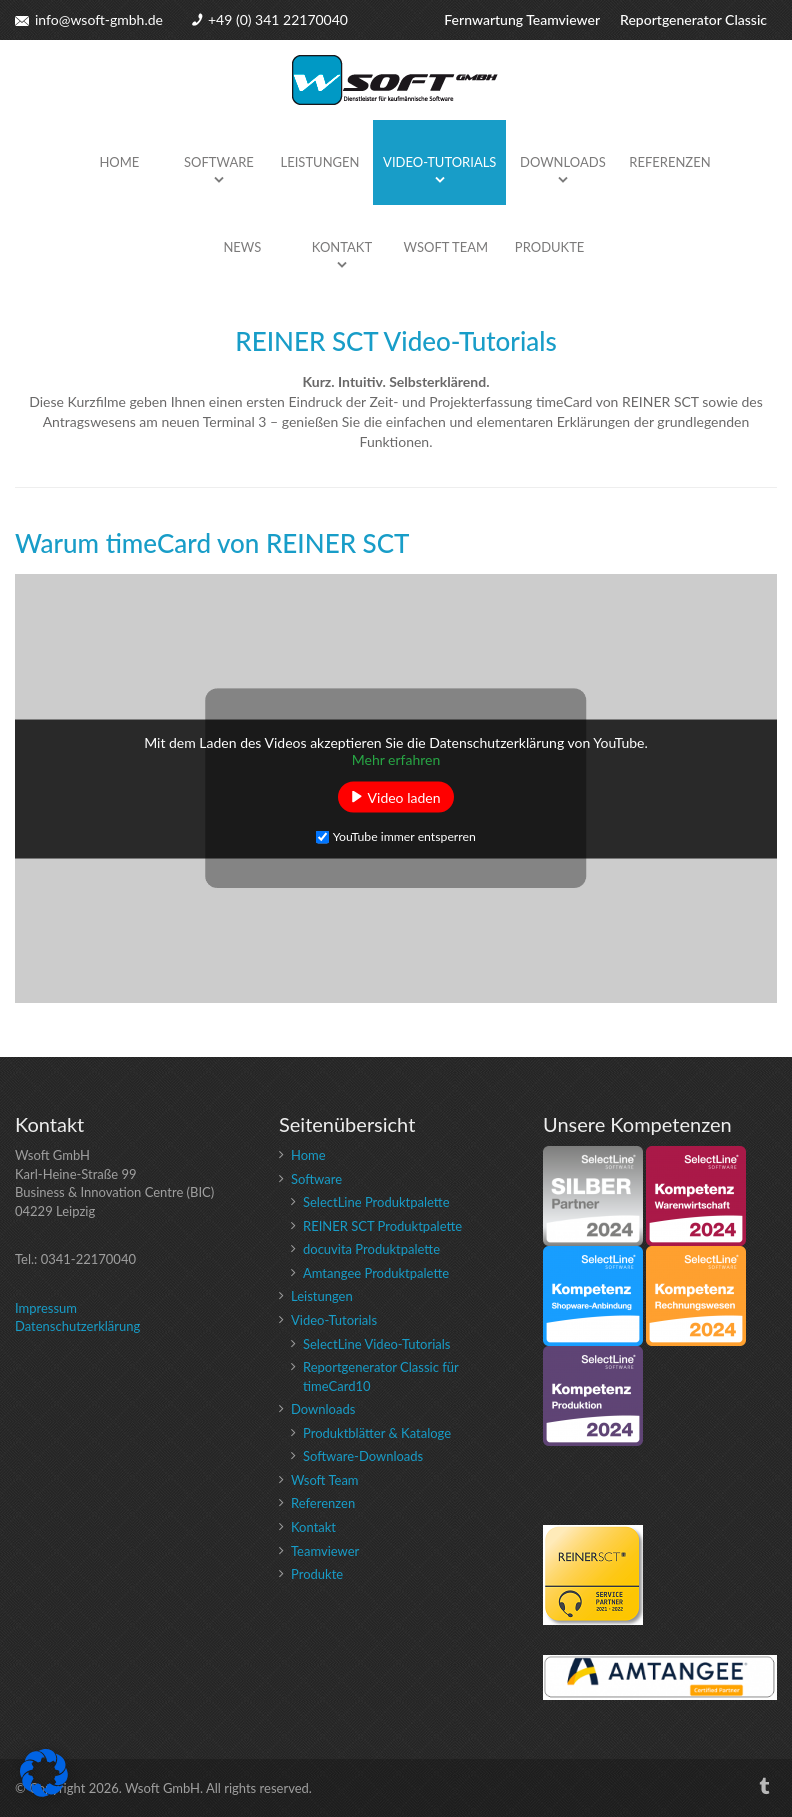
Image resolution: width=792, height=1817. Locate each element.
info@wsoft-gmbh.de (99, 19)
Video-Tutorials (439, 162)
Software (219, 162)
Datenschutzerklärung (77, 1326)
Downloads (563, 162)
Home (119, 162)
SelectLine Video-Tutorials (377, 1344)
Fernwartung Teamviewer (522, 19)
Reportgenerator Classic (693, 19)
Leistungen (320, 162)
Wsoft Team (446, 247)
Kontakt (342, 247)
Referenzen (669, 162)
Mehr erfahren (396, 758)
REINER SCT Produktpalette (382, 1226)
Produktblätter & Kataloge (377, 1433)
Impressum (46, 1308)
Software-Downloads (363, 1456)
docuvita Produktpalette (371, 1249)
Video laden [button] (404, 796)
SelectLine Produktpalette (376, 1202)
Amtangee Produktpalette (376, 1273)
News (242, 247)
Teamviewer (325, 1551)
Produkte (550, 247)
